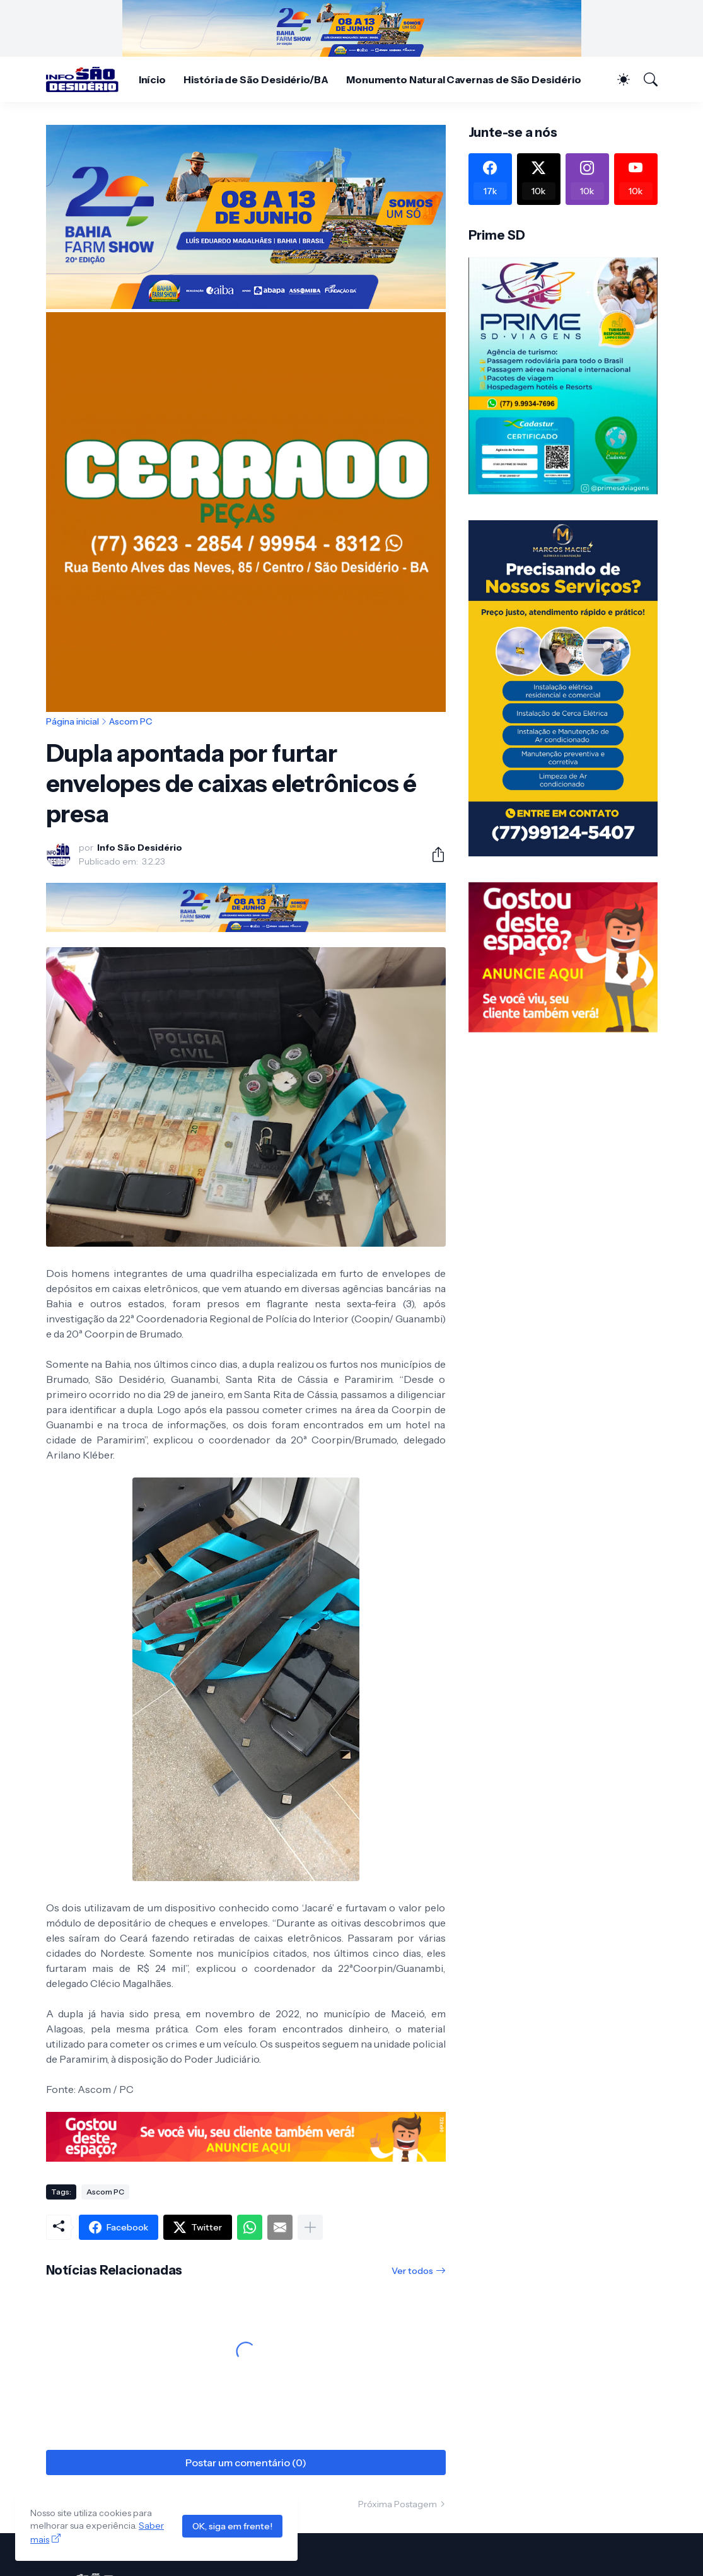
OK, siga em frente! (232, 2526)
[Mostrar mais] (310, 2227)
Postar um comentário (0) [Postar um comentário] (245, 2462)
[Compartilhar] (433, 854)
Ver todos (412, 2270)
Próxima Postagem (397, 2504)
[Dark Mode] (617, 79)
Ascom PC (130, 721)
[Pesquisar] (645, 79)
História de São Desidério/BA (255, 79)
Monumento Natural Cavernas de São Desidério (463, 79)
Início (152, 79)
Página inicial (72, 721)
